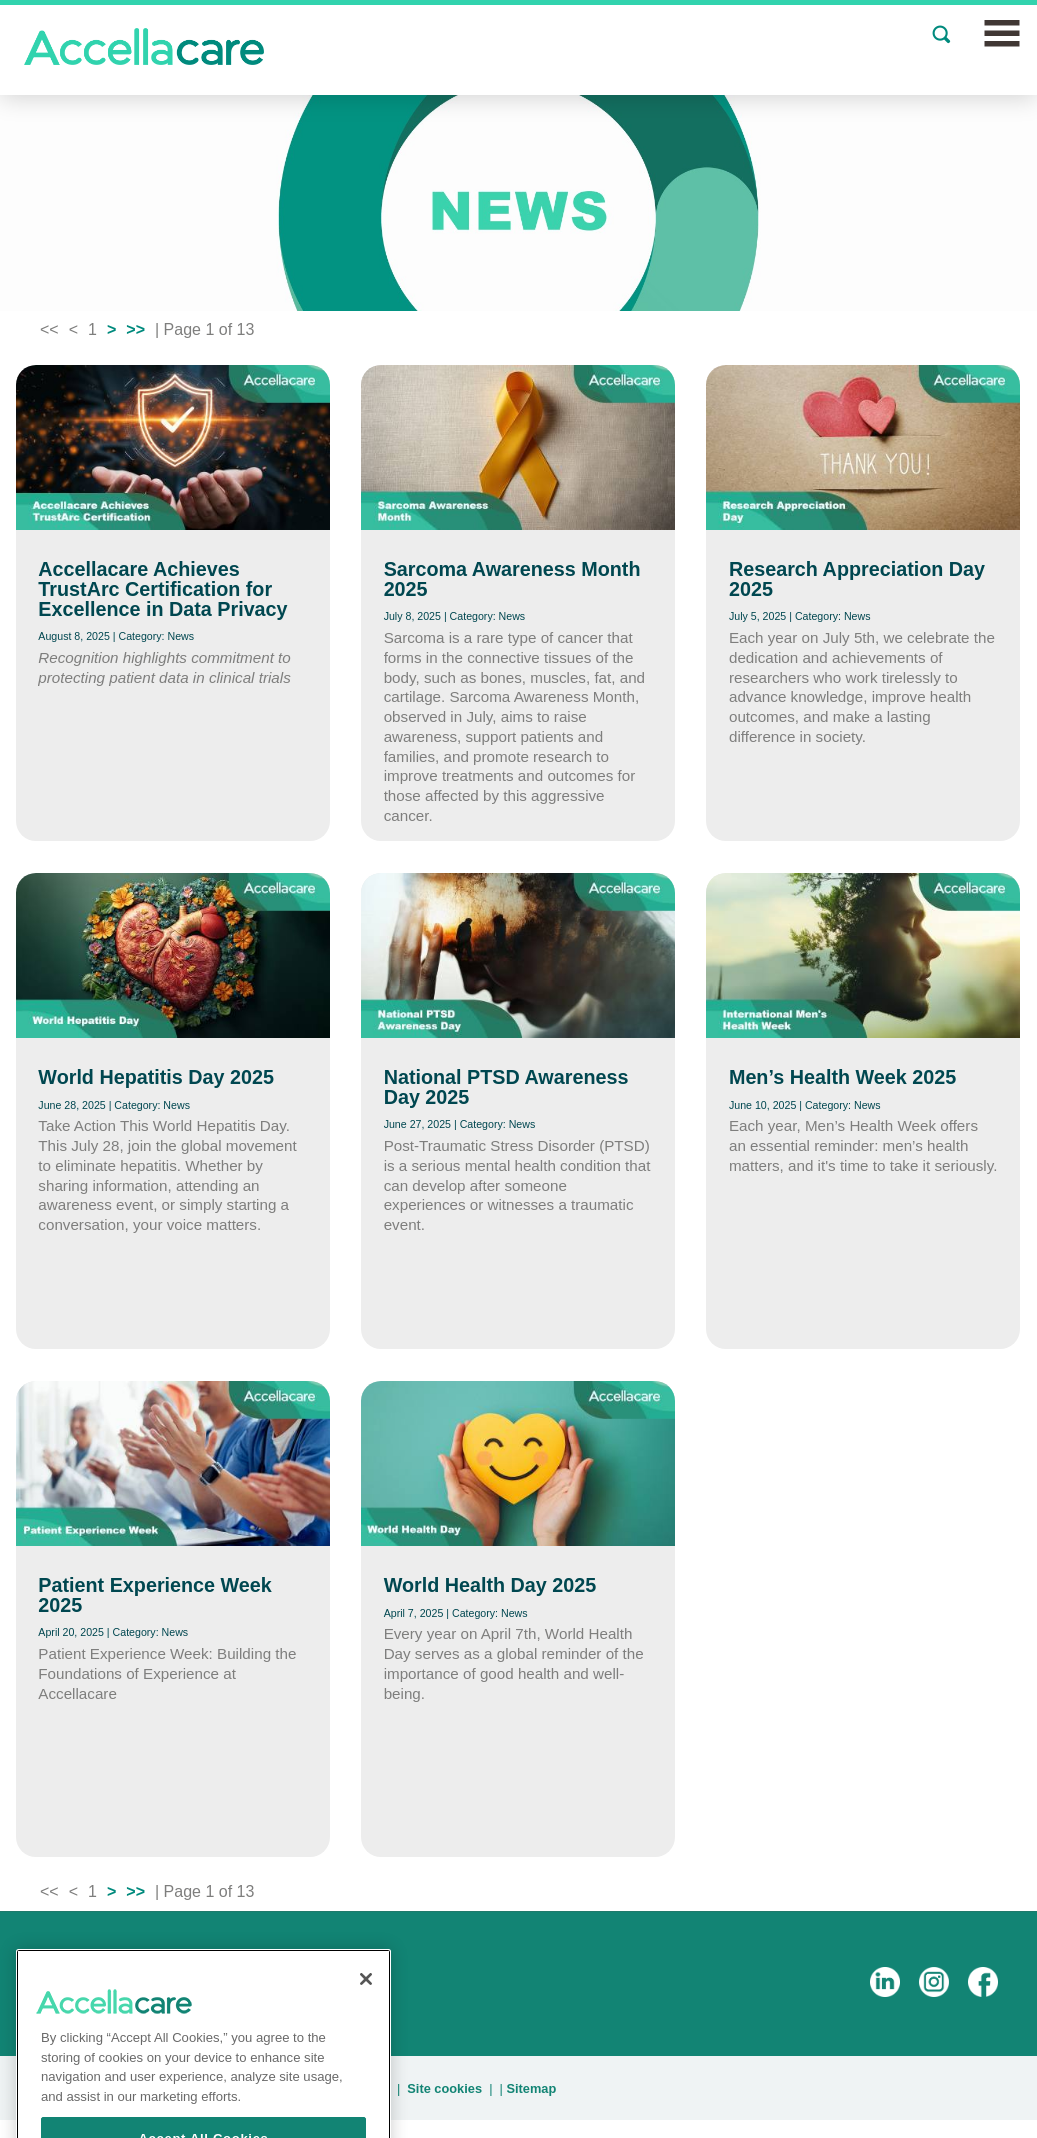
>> (135, 329)
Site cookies (444, 2088)
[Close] (366, 1998)
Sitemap (531, 2088)
